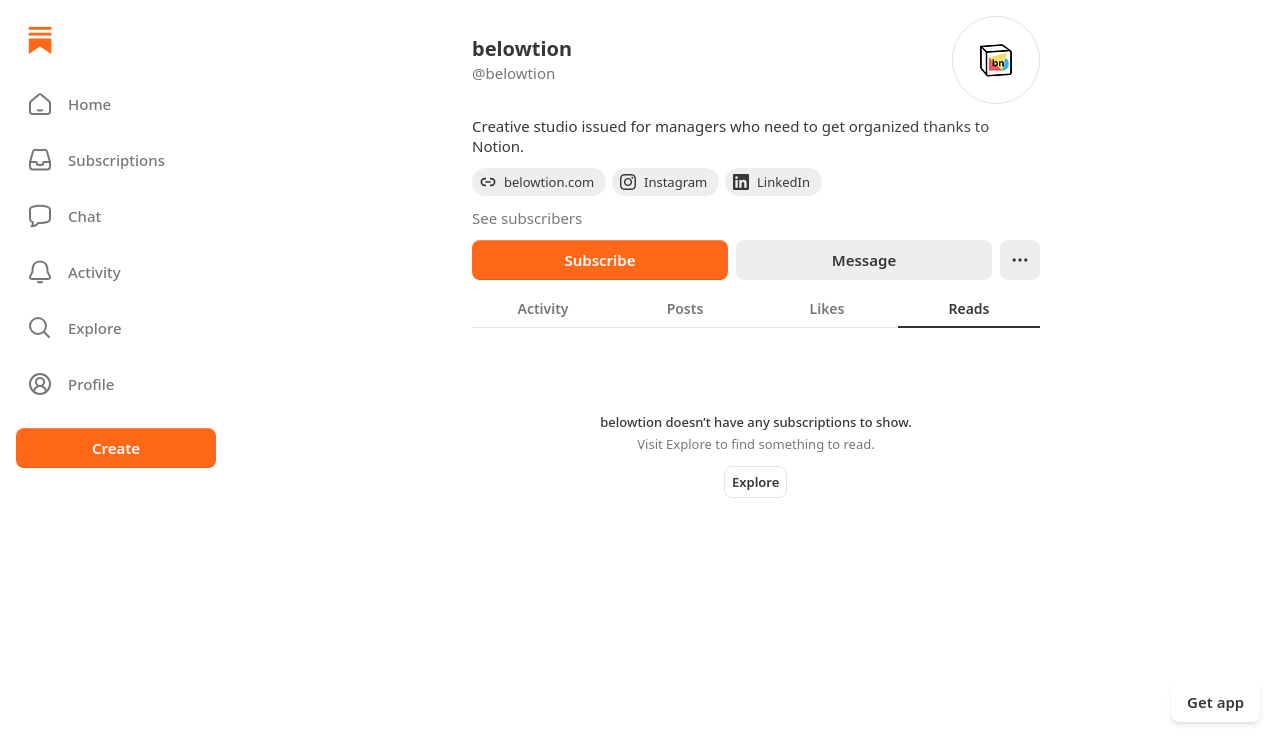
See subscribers (527, 218)
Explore (755, 482)
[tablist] (756, 308)
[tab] (543, 308)
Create (116, 448)
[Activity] (116, 272)
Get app (1215, 702)
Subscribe (599, 260)
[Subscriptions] (116, 160)
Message (864, 260)
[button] (116, 104)
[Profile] (116, 384)
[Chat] (116, 216)
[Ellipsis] (1020, 260)
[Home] (40, 40)
